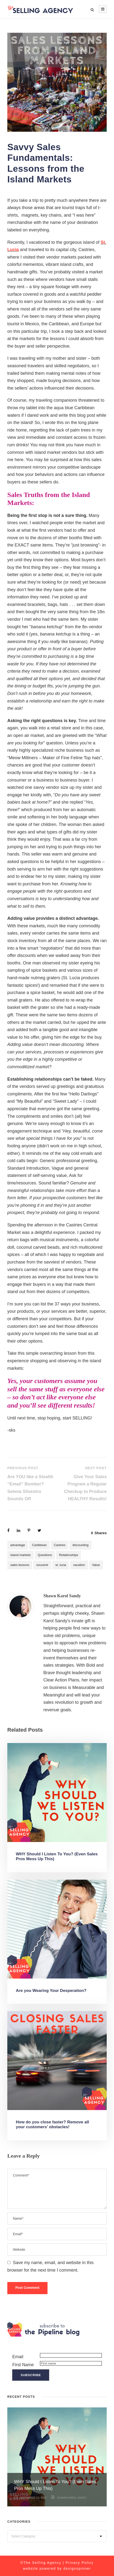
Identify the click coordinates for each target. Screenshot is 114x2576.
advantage (17, 1545)
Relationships (68, 1555)
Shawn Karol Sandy (62, 1595)
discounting (80, 1545)
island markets (20, 1555)
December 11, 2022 (33, 2497)
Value (96, 1565)
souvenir (42, 1565)
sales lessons (19, 1565)
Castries (60, 1545)
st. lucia (60, 1565)
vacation (79, 1565)
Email (17, 2356)
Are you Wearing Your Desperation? (51, 1990)
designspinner (77, 2568)
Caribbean (39, 1545)
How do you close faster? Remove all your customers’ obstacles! (52, 2124)
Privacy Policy (80, 2563)
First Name (23, 2364)
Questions (45, 1555)
